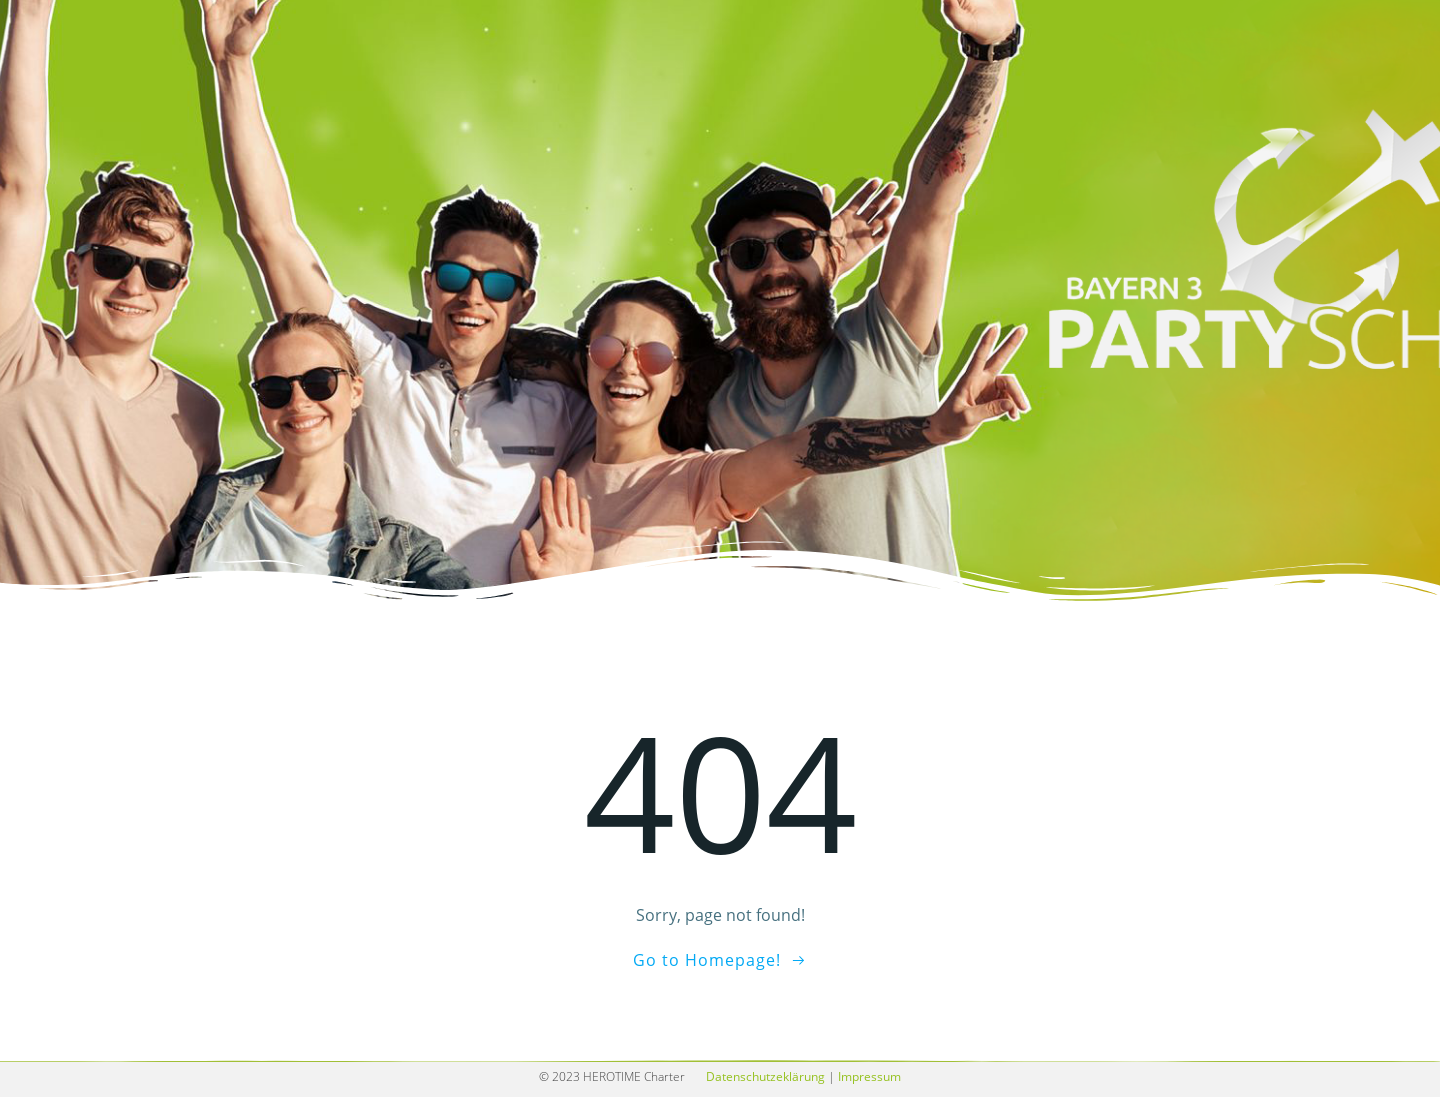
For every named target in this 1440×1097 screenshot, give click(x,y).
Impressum (869, 1076)
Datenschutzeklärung (765, 1076)
